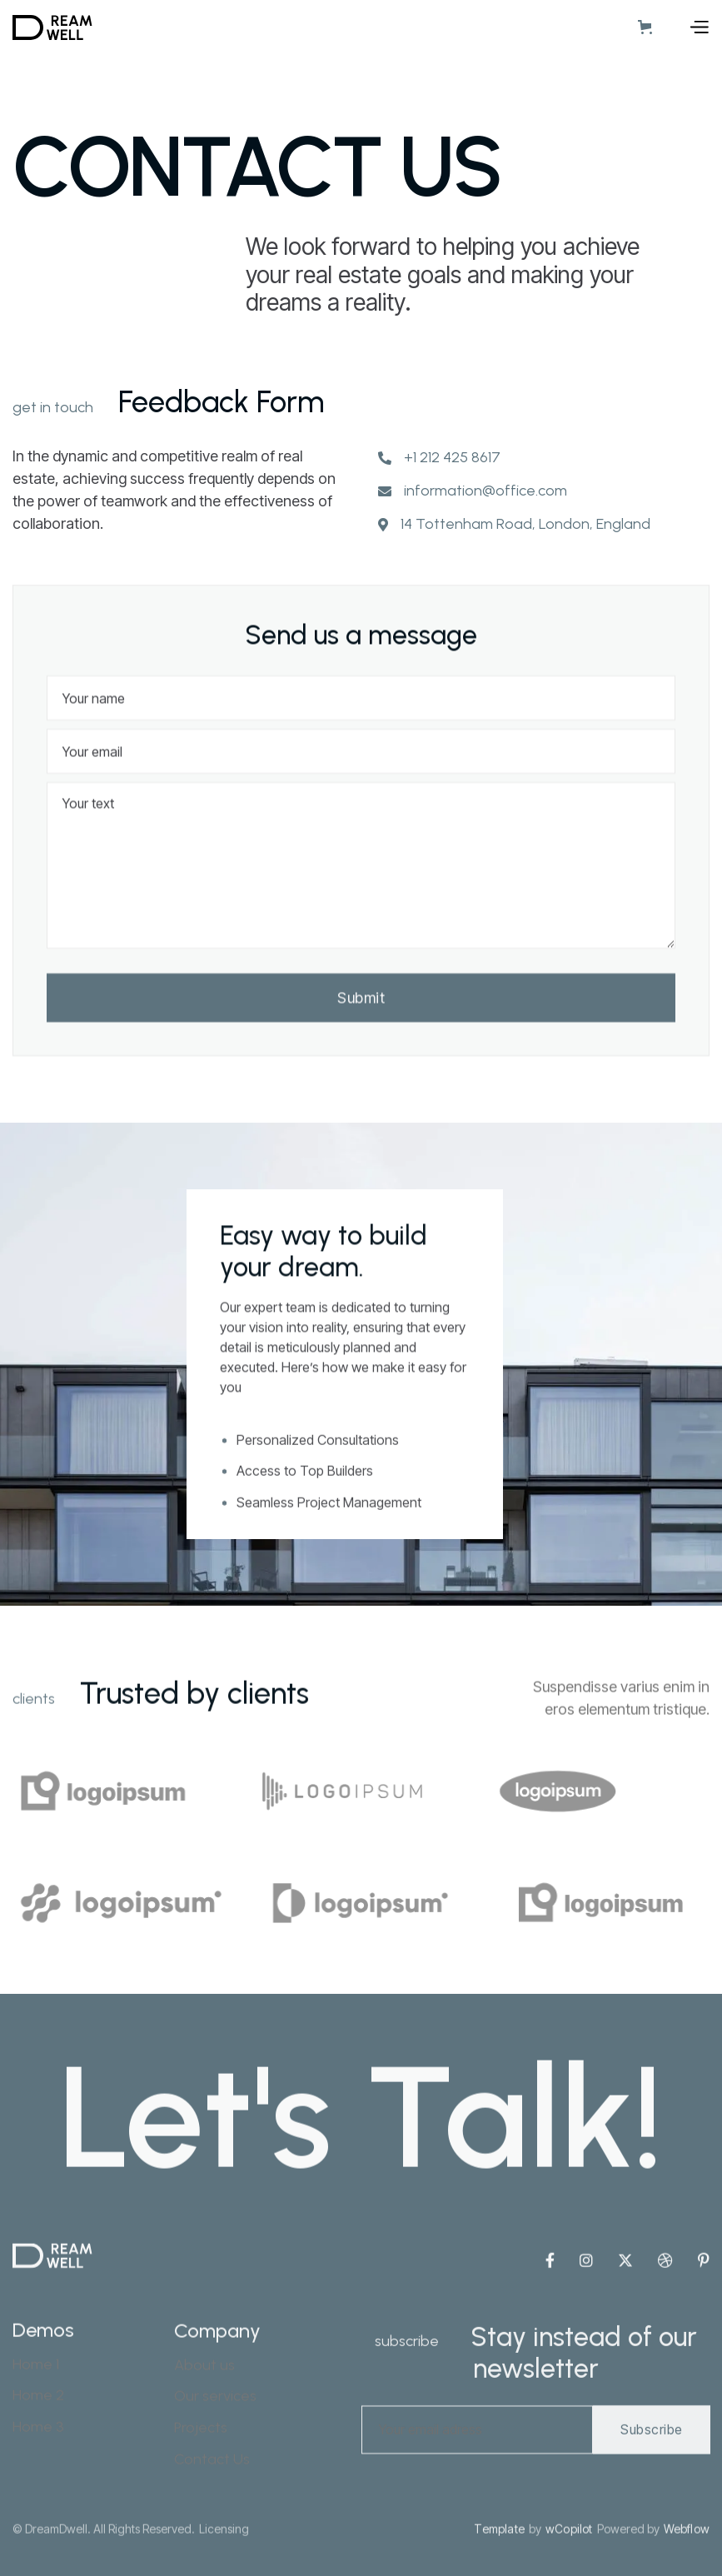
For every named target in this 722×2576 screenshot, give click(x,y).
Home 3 (38, 2485)
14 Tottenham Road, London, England (525, 527)
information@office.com (485, 493)
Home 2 (38, 2454)
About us (204, 2427)
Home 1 (35, 2422)
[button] (648, 27)
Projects (200, 2490)
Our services (215, 2458)
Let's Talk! (361, 2162)
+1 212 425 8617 (452, 460)
